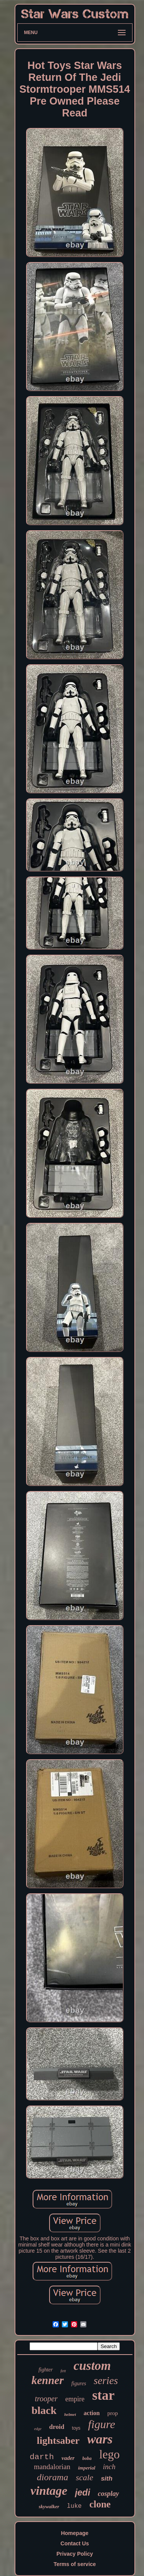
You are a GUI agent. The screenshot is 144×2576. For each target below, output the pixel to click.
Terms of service (74, 2564)
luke (74, 2506)
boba (86, 2458)
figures (78, 2383)
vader (67, 2458)
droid (56, 2426)
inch (109, 2467)
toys (76, 2428)
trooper (46, 2398)
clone (100, 2504)
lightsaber (58, 2440)
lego (109, 2454)
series (106, 2380)
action (92, 2413)
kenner (47, 2380)
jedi (82, 2492)
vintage (48, 2490)
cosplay (108, 2493)
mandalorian (52, 2467)
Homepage (75, 2533)
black (43, 2410)
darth (42, 2457)
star (103, 2395)
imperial (86, 2468)
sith (107, 2478)
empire (74, 2399)
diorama (52, 2477)
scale (84, 2477)
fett (63, 2370)
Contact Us (75, 2543)
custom (92, 2366)
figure (101, 2424)
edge (37, 2429)
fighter (45, 2370)
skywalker (49, 2506)
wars (100, 2439)
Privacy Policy (74, 2554)
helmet (70, 2414)
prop (113, 2413)
